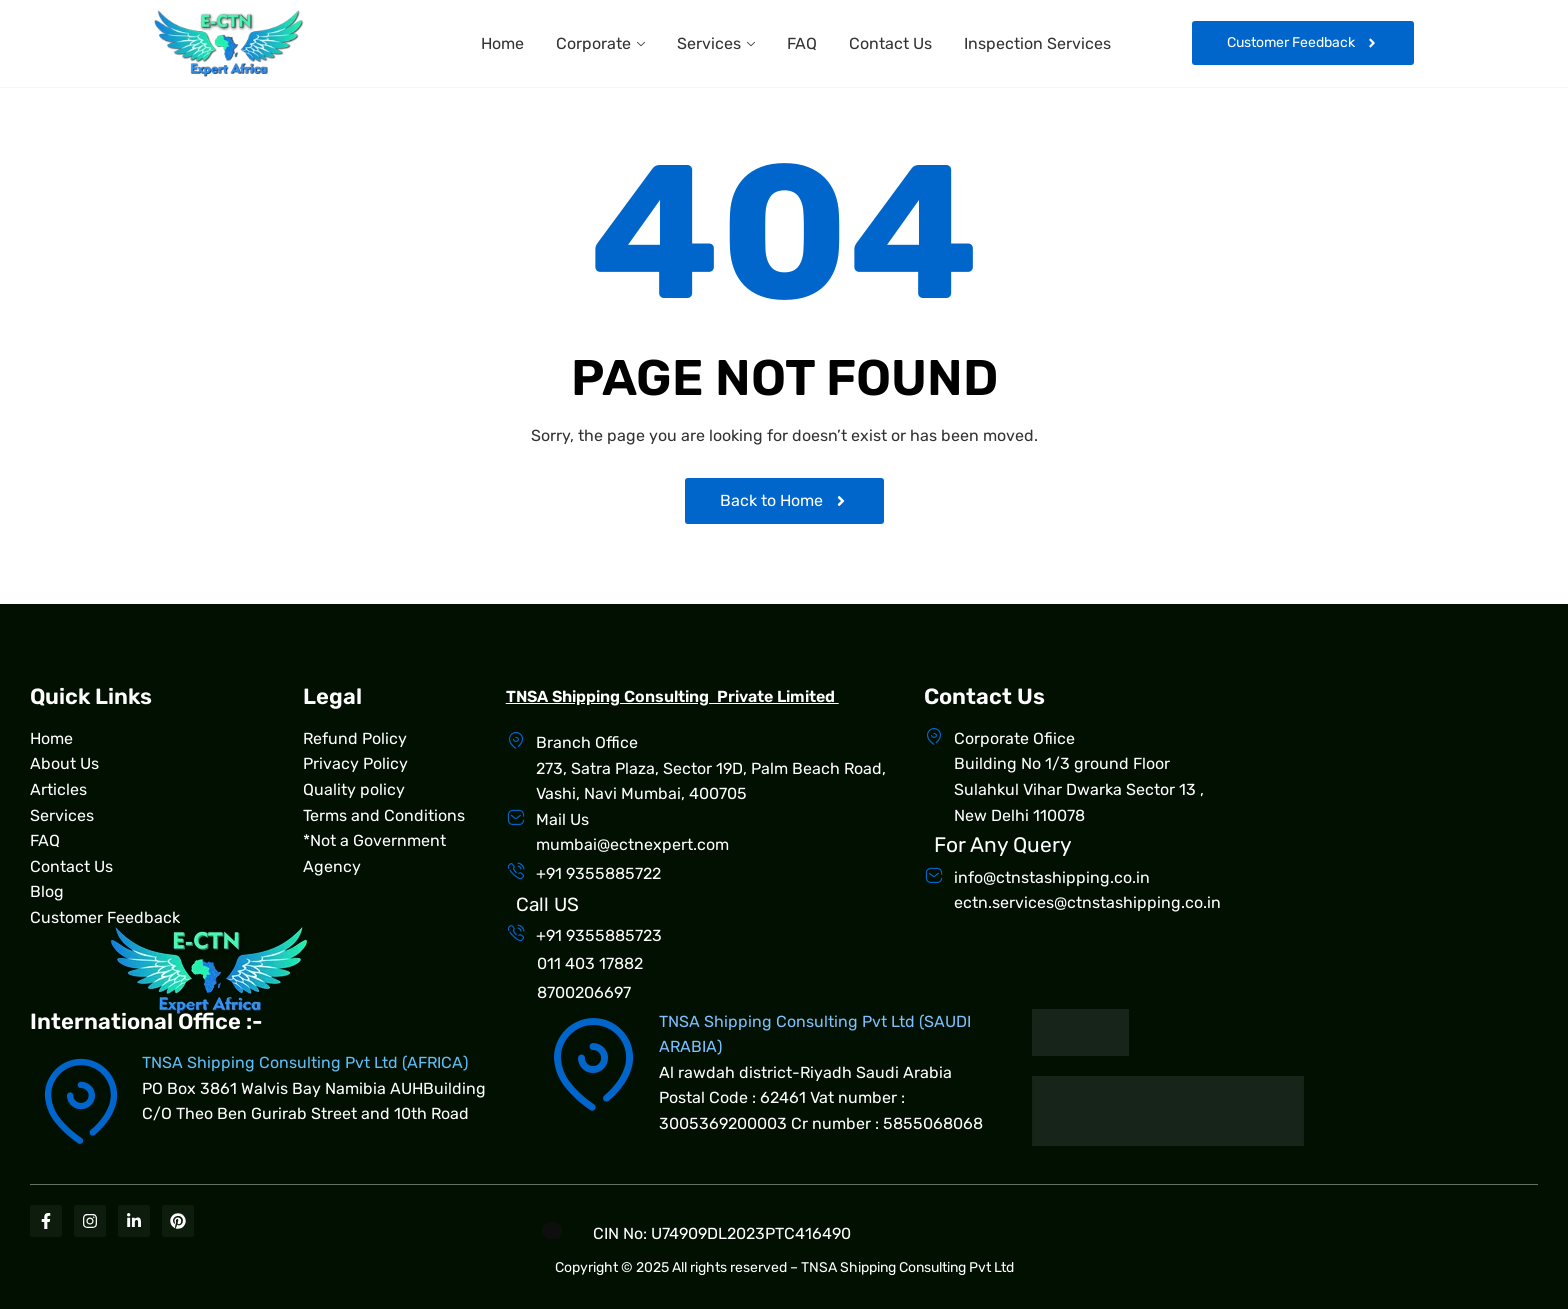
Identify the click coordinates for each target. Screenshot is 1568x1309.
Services (709, 43)
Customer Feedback (105, 917)
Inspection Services (1037, 43)
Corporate (593, 43)
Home (502, 43)
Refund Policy (355, 738)
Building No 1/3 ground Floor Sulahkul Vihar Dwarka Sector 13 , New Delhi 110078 (1079, 789)
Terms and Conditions (384, 815)
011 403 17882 (590, 963)
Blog (47, 891)
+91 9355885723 (599, 935)
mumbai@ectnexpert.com (632, 844)
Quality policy (354, 789)
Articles (58, 789)
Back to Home (784, 500)
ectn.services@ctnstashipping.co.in (1087, 902)
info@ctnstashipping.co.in (1052, 877)
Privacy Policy (355, 763)
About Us (64, 763)
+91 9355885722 (598, 873)
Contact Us (890, 43)
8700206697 (584, 992)
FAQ (802, 43)
